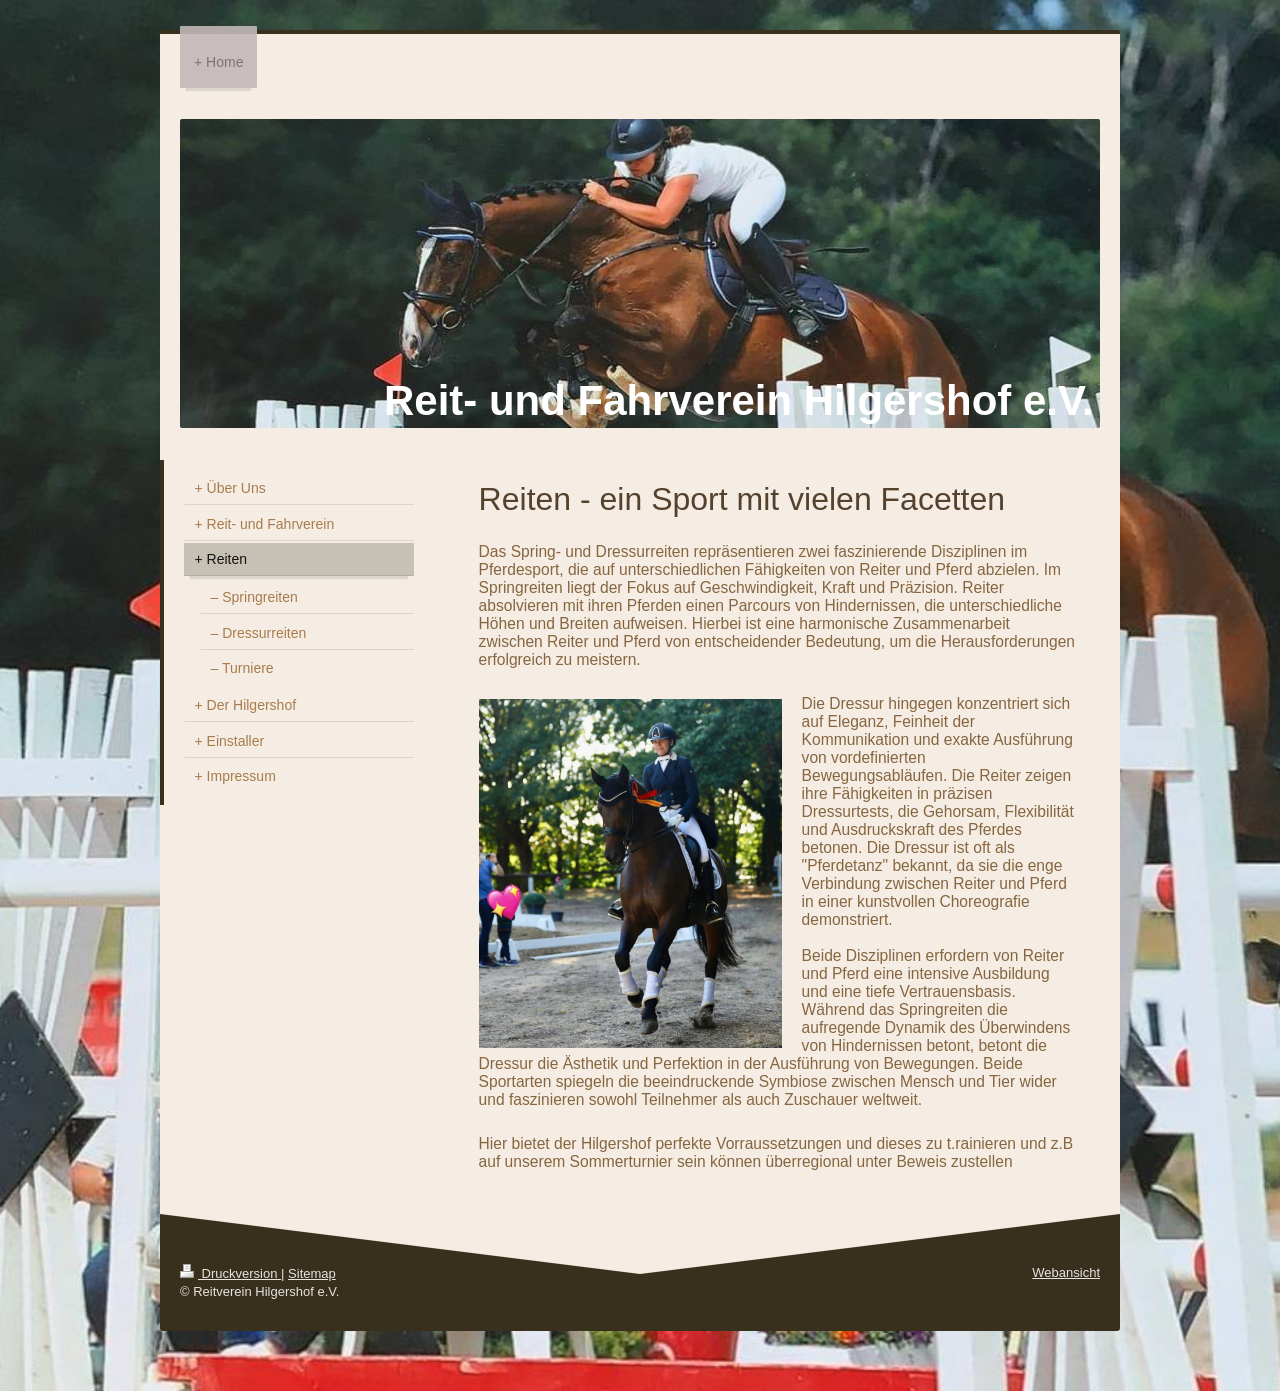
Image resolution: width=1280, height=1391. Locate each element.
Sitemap (312, 1273)
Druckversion (230, 1273)
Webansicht (1066, 1272)
